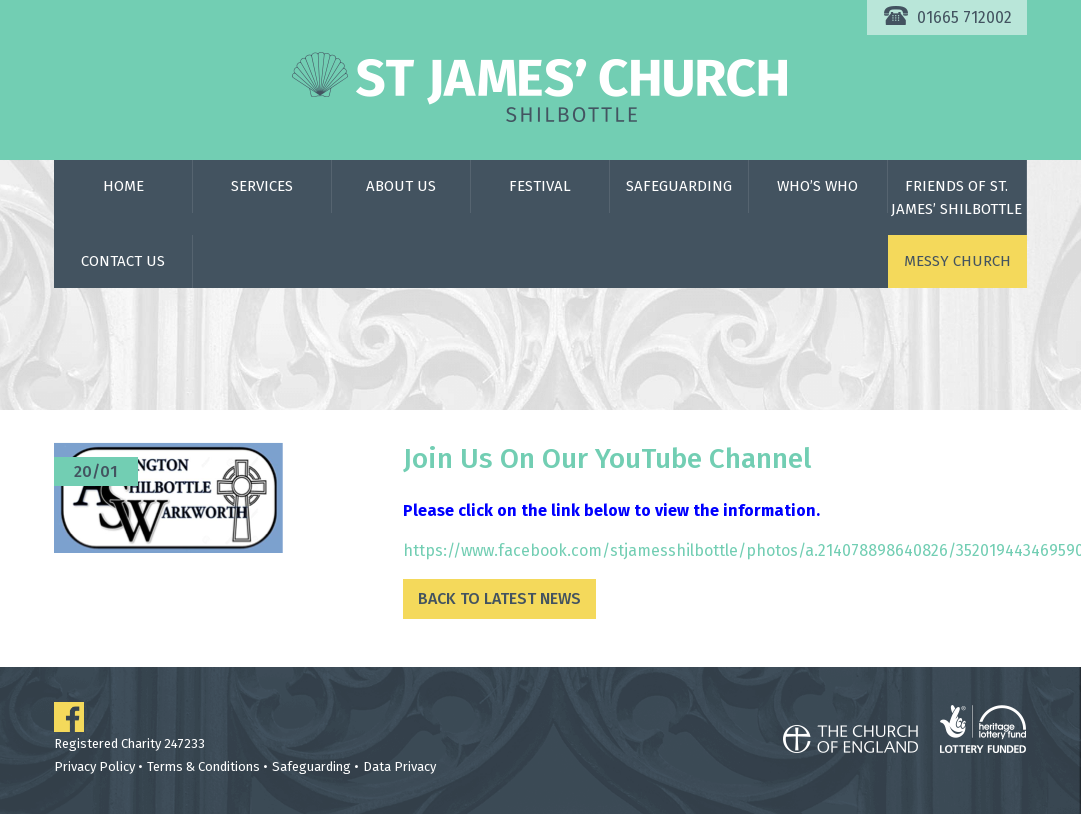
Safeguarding (679, 186)
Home (123, 186)
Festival (540, 186)
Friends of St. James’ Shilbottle (956, 197)
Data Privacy (399, 766)
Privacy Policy (94, 766)
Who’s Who (817, 186)
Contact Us (123, 261)
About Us (401, 186)
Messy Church (957, 261)
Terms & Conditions (203, 766)
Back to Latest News (499, 598)
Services (262, 186)
